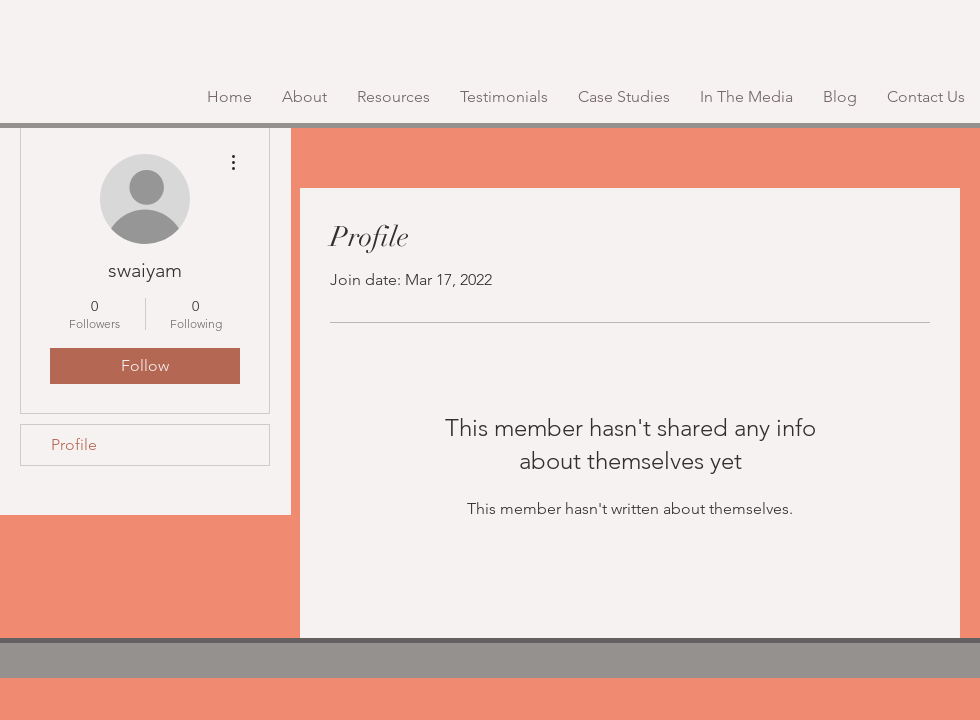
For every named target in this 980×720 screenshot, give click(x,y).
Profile (74, 444)
